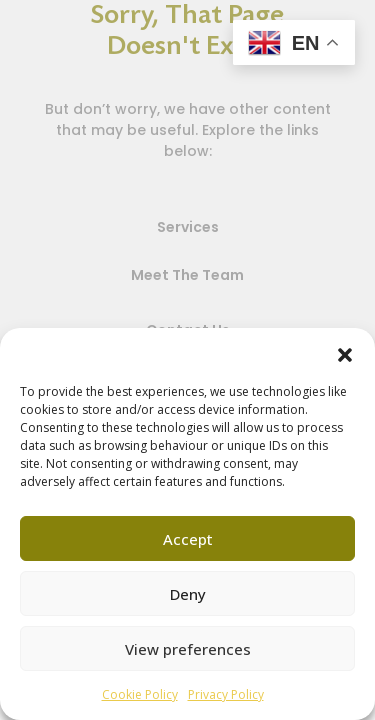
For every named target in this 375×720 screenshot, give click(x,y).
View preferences (188, 649)
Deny (188, 594)
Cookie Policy (140, 694)
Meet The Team (187, 275)
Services (188, 227)
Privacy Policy (226, 694)
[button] (345, 353)
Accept (188, 539)
